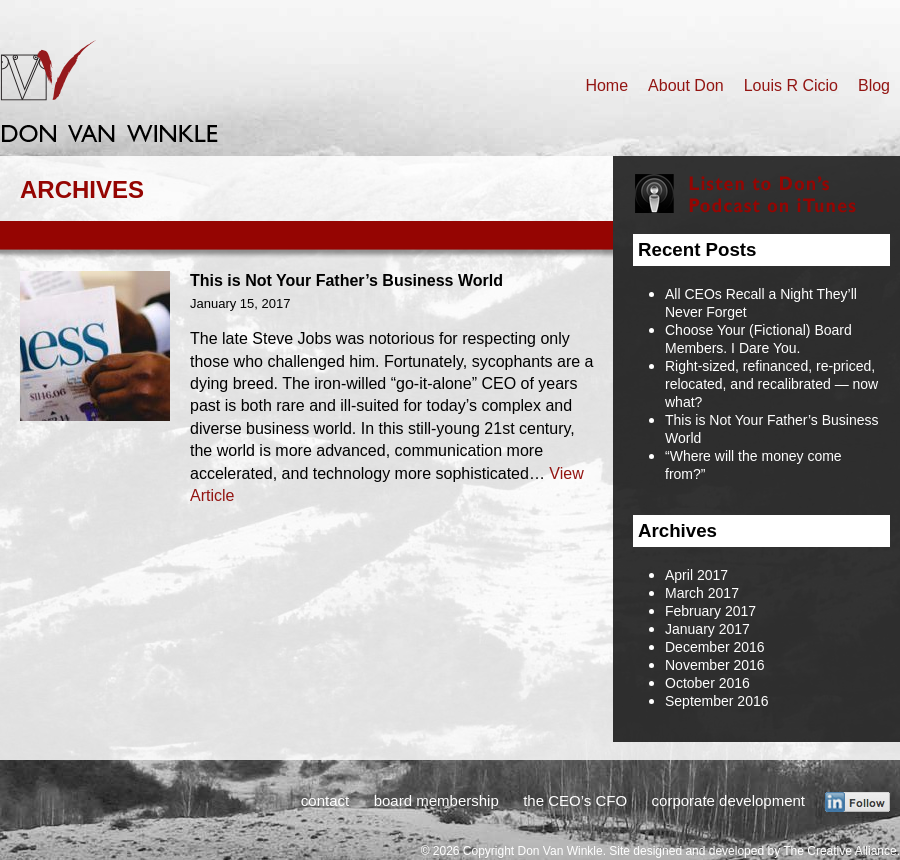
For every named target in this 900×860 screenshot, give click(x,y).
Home (606, 85)
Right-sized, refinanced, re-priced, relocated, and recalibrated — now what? (771, 384)
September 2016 (717, 701)
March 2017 (702, 593)
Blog (874, 85)
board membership (436, 800)
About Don (686, 85)
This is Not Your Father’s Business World (346, 280)
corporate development (728, 800)
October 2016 (707, 683)
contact (325, 800)
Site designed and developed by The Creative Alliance (752, 851)
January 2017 (707, 629)
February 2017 (710, 611)
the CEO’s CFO (575, 800)
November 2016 (715, 665)
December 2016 (715, 647)
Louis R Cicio (791, 85)
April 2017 (696, 575)
